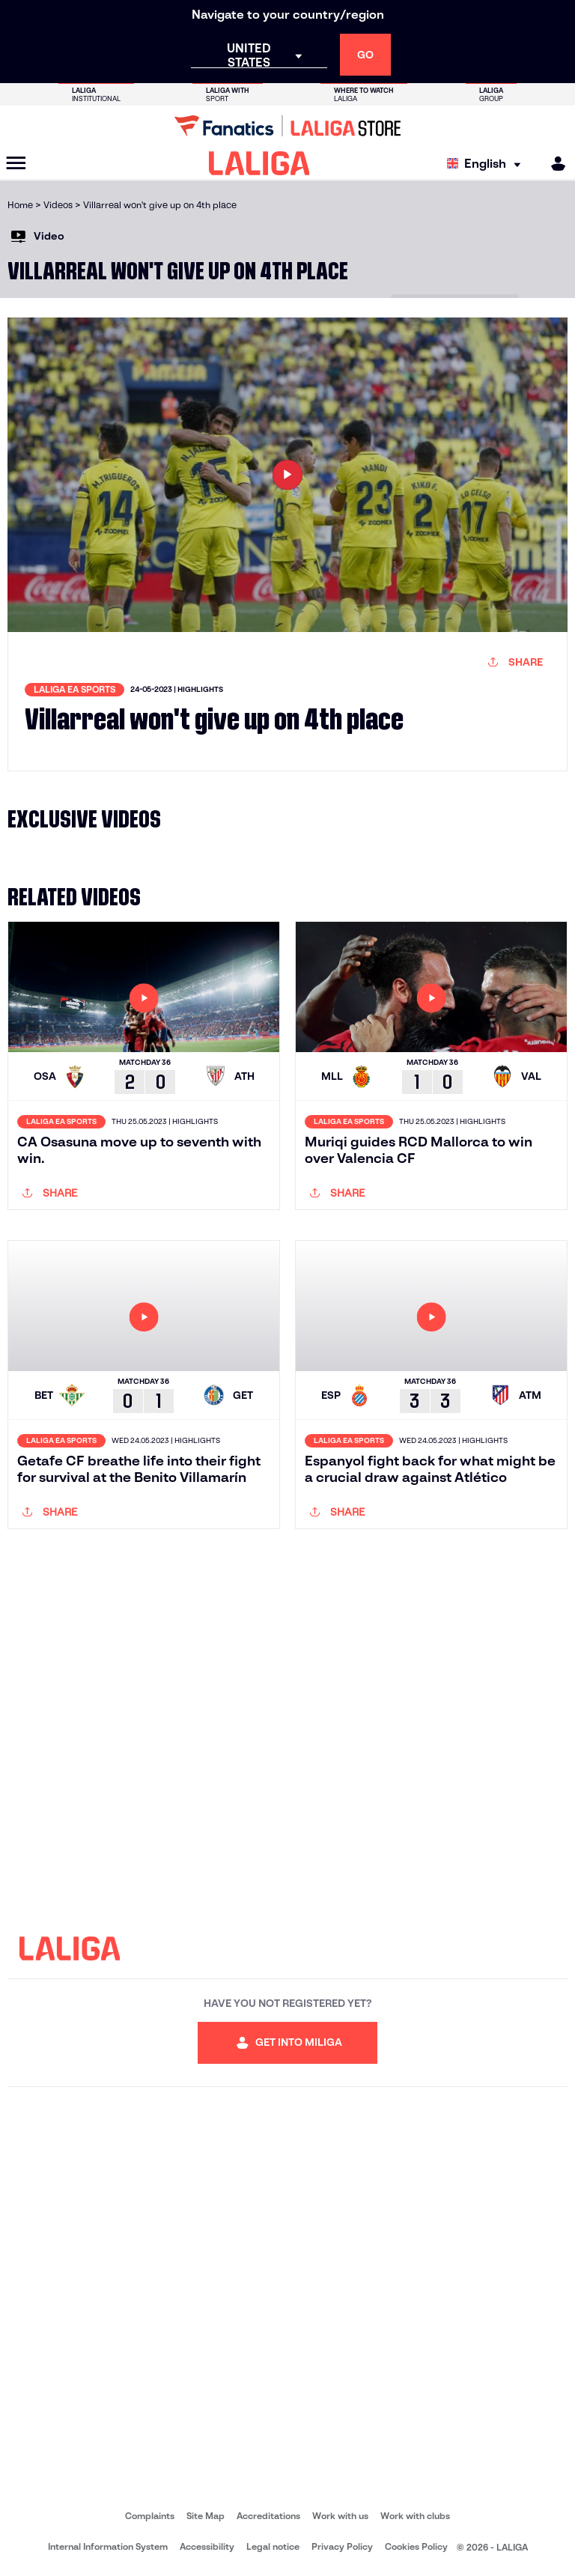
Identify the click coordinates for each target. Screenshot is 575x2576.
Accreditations (268, 2516)
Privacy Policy (342, 2546)
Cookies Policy (416, 2546)
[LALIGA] (259, 163)
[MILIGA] (553, 164)
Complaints (149, 2516)
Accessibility (207, 2546)
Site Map (205, 2516)
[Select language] (487, 164)
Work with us (340, 2516)
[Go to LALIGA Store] (287, 125)
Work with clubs (415, 2516)
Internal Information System (108, 2546)
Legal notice (272, 2546)
